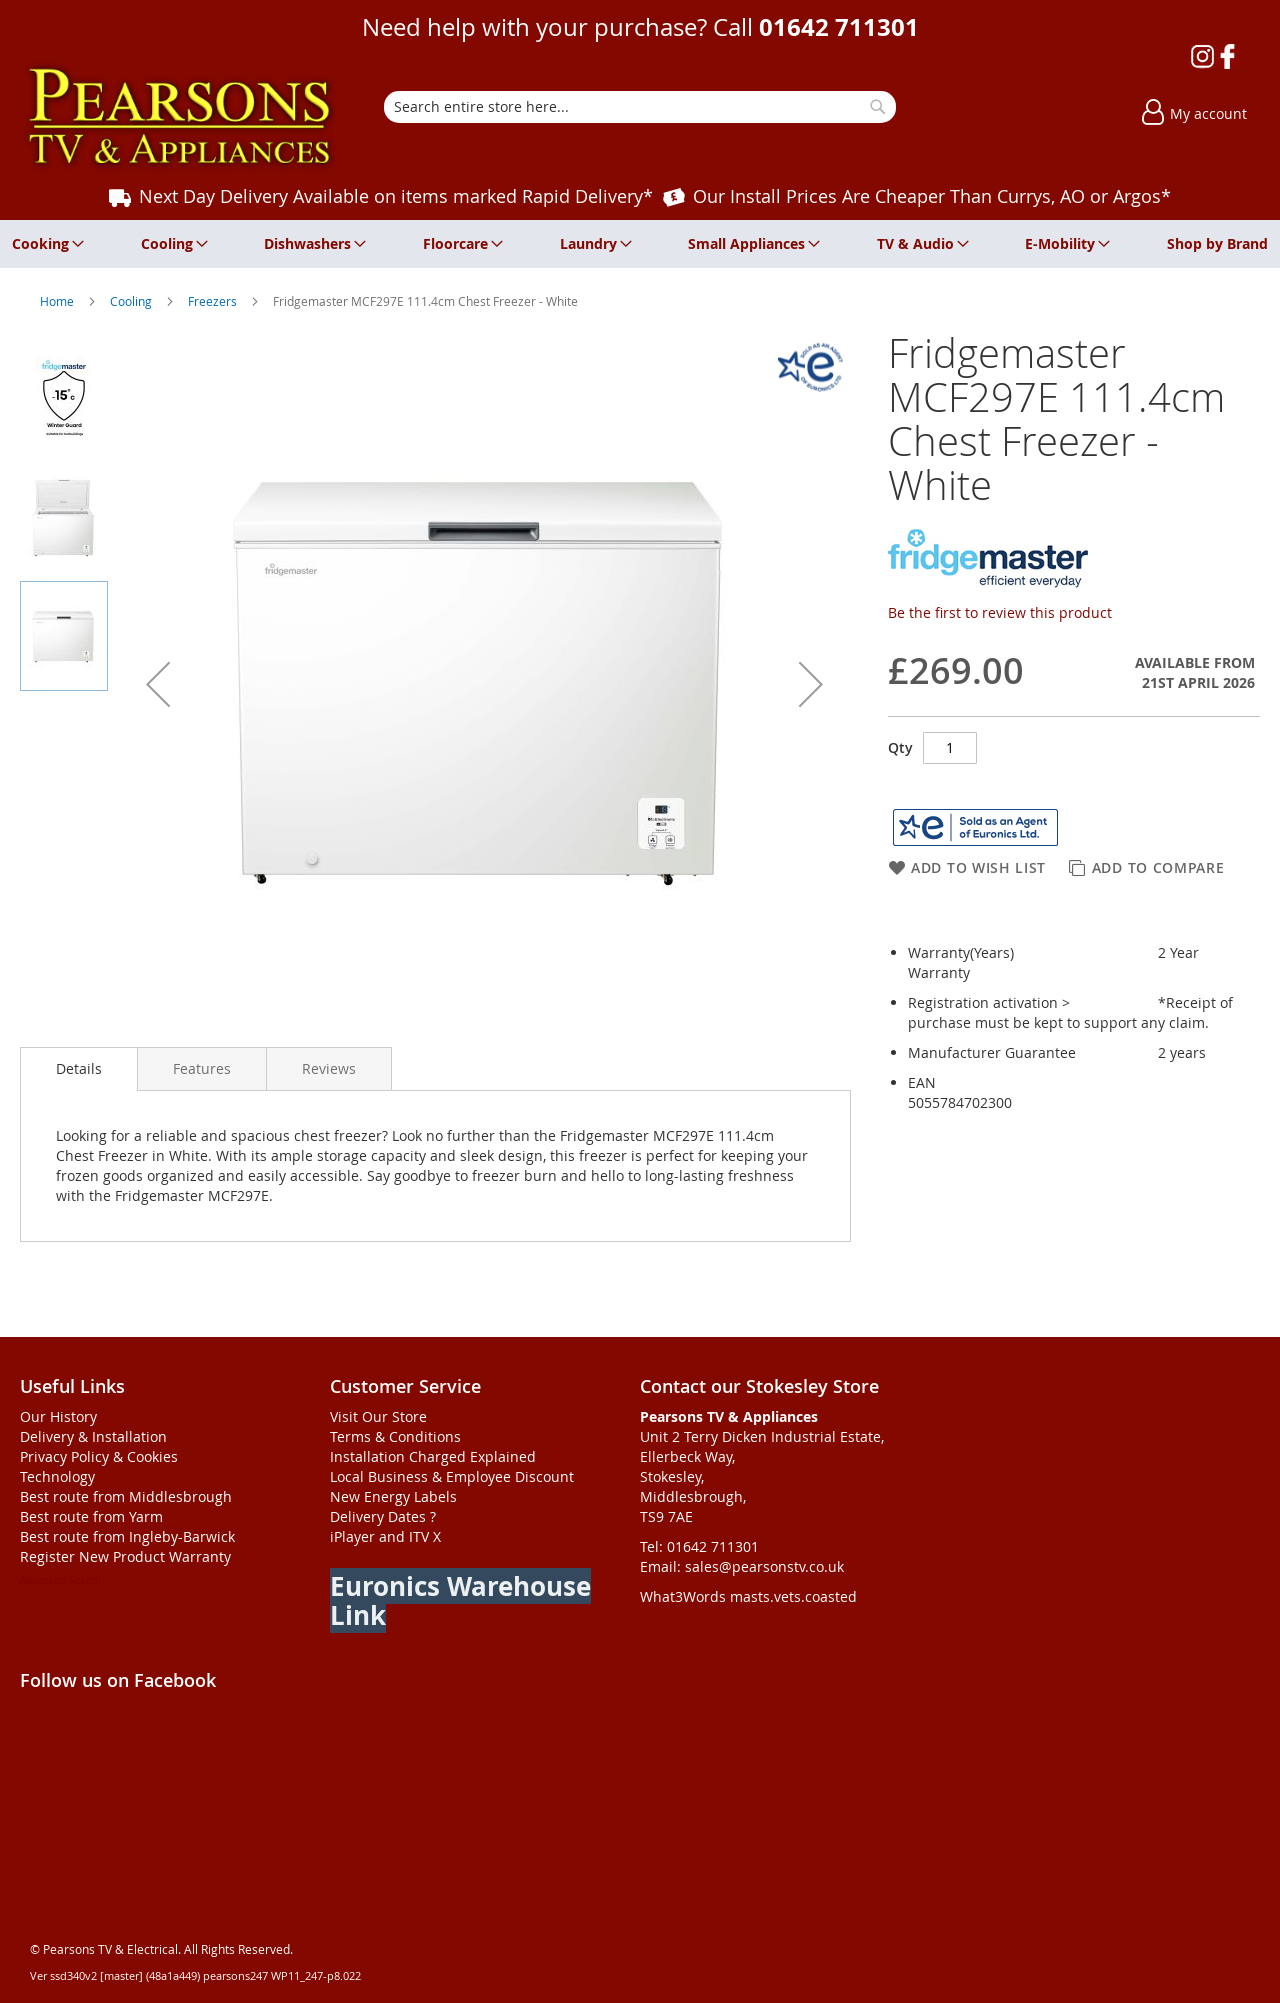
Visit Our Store (378, 1416)
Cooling (132, 301)
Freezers (214, 301)
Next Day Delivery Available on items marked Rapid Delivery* (396, 196)
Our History (58, 1416)
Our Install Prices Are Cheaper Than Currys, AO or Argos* (932, 196)
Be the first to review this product (1000, 612)
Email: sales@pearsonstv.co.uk (742, 1566)
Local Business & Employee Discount (452, 1476)
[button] (158, 684)
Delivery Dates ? (383, 1516)
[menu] (640, 244)
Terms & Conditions (395, 1436)
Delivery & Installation (93, 1436)
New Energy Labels (393, 1496)
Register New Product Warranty (125, 1556)
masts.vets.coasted (793, 1596)
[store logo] (180, 116)
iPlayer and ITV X (385, 1536)
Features (202, 1068)
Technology (57, 1476)
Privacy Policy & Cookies (99, 1456)
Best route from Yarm (91, 1516)
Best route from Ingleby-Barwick (127, 1536)
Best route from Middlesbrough (126, 1496)
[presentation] (79, 1069)
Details (79, 1068)
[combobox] (640, 107)
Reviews (329, 1068)
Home (58, 301)
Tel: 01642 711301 (699, 1546)
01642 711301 (839, 27)
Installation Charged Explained (433, 1456)
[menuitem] (44, 244)
